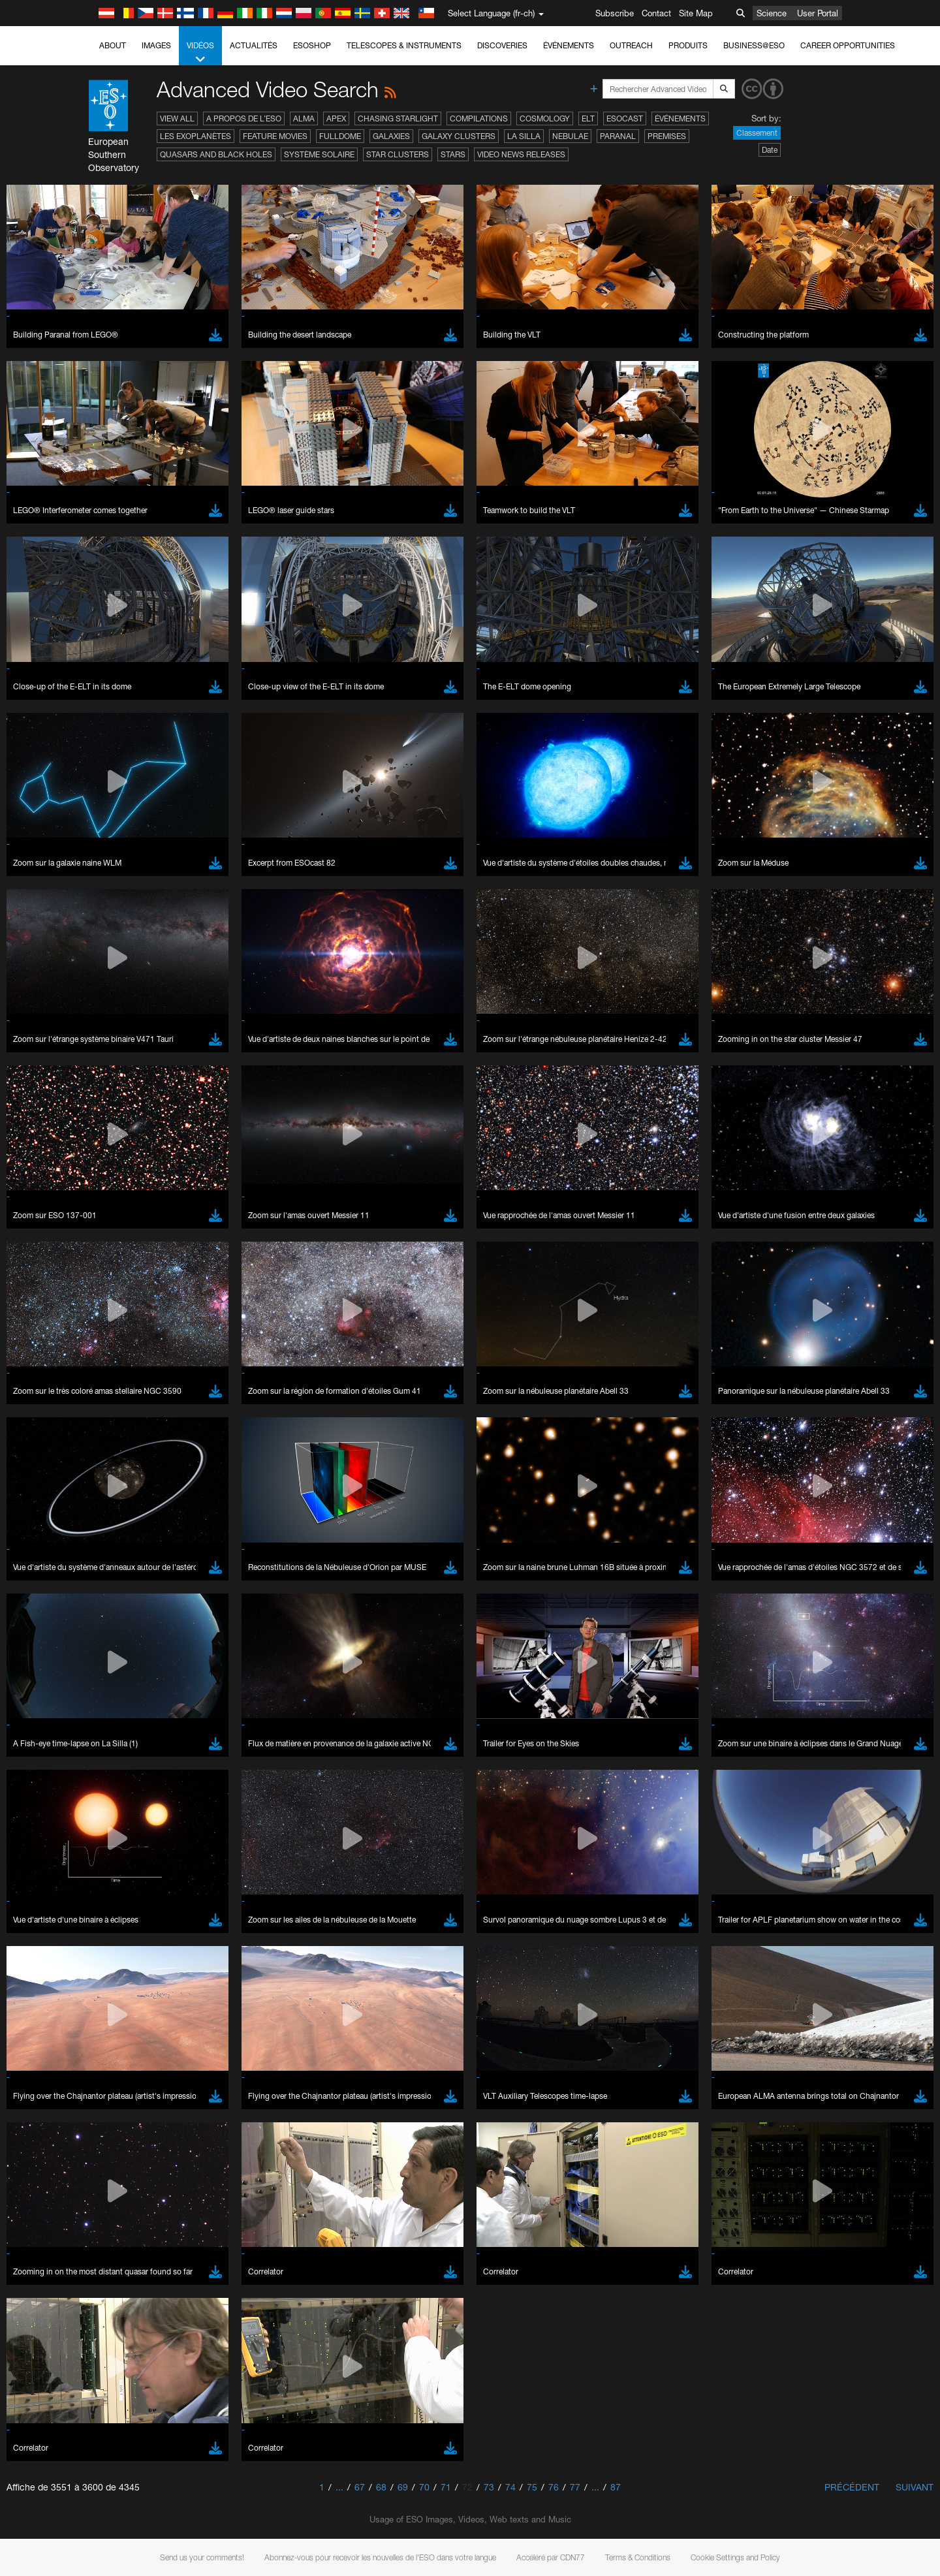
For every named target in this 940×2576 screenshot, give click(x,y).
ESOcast (624, 118)
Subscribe (614, 13)
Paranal (618, 136)
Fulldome (340, 136)
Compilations (479, 118)
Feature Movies (275, 136)
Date (769, 150)
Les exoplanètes (195, 136)
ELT (588, 118)
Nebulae (570, 136)
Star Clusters (397, 154)
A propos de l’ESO (243, 118)
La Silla (523, 136)
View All (177, 118)
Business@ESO (754, 45)
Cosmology (545, 118)
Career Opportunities (847, 45)
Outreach (631, 45)
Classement (756, 133)
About (112, 45)
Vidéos (200, 52)
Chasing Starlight (398, 118)
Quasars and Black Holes (216, 154)
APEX (336, 118)
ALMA (304, 118)
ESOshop (312, 45)
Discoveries (502, 45)
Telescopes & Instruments (404, 45)
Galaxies (391, 136)
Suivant (914, 2486)
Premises (667, 136)
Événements (568, 45)
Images (156, 45)
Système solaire (319, 154)
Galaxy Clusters (458, 136)
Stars (453, 154)
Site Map (696, 13)
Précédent (851, 2486)
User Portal (817, 13)
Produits (688, 45)
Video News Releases (521, 154)
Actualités (253, 45)
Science (772, 13)
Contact (656, 13)
